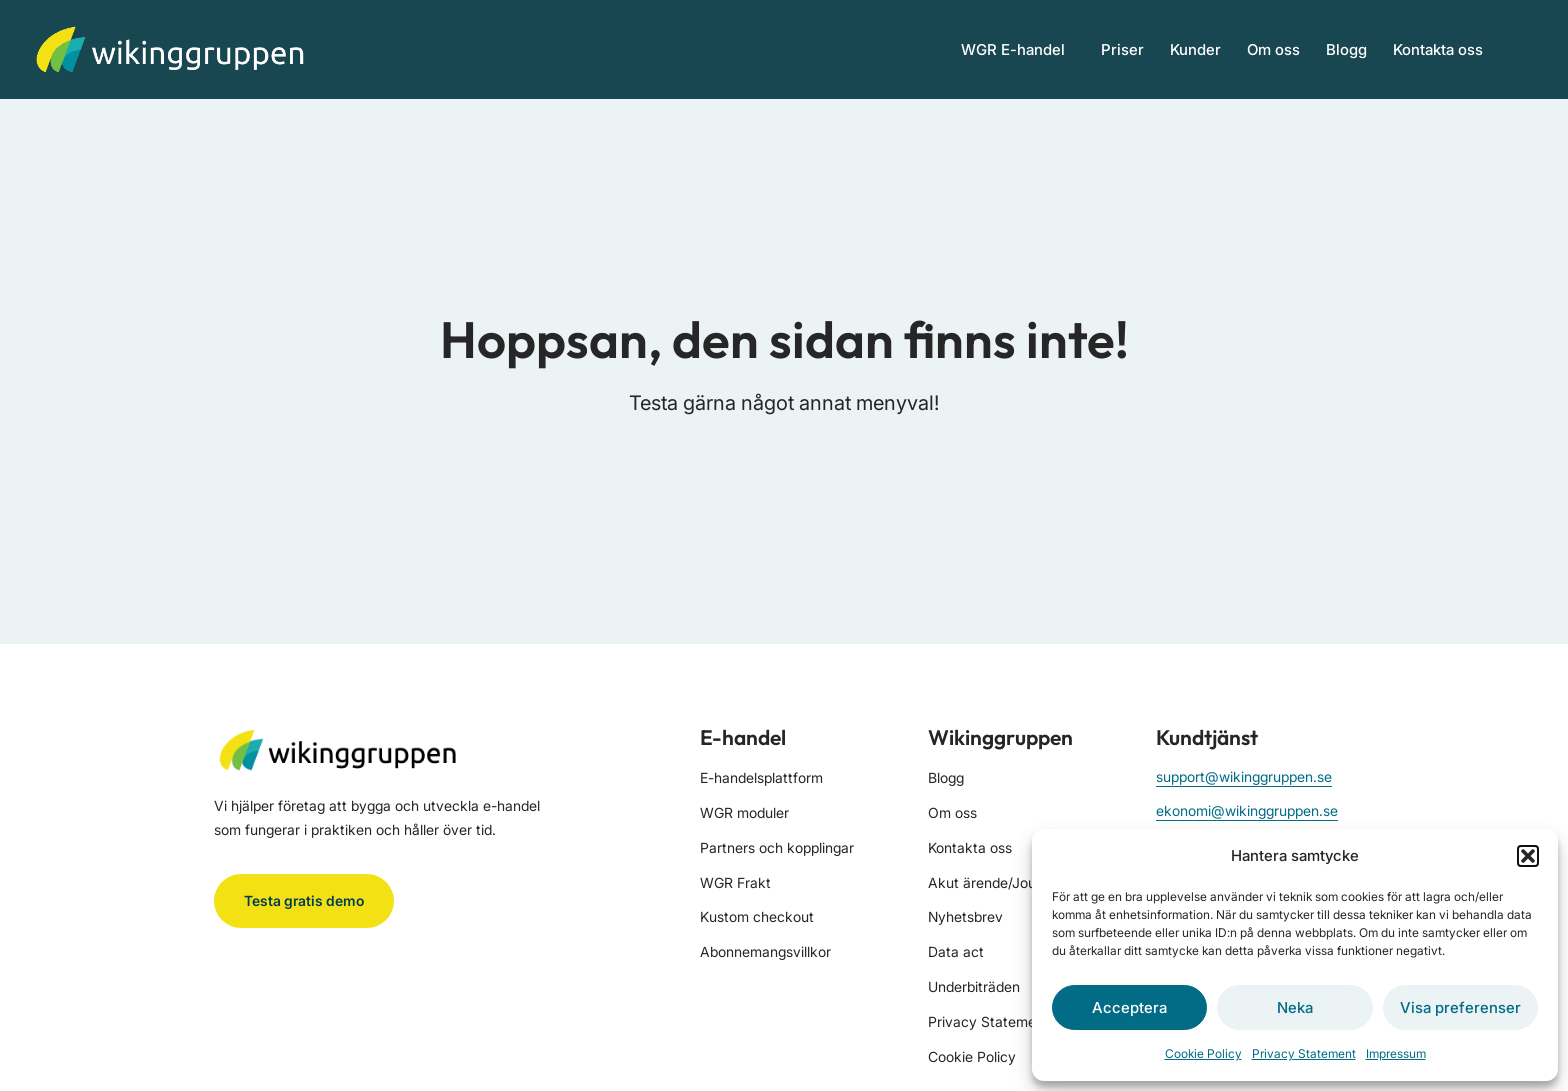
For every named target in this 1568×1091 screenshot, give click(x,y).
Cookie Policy (1203, 1053)
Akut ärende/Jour (984, 882)
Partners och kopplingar (777, 847)
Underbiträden (974, 986)
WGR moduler (744, 812)
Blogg (1346, 49)
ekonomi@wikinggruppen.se (1247, 810)
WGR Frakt (735, 882)
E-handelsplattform (761, 777)
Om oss (1273, 49)
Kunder (1195, 49)
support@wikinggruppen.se (1244, 776)
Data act (956, 951)
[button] (1528, 856)
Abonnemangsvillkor (765, 951)
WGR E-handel (1018, 49)
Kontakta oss (1438, 49)
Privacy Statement (1304, 1053)
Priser (1122, 49)
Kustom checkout (757, 916)
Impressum (1396, 1053)
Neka (1295, 1007)
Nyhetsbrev (965, 916)
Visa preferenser (1460, 1007)
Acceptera (1129, 1007)
